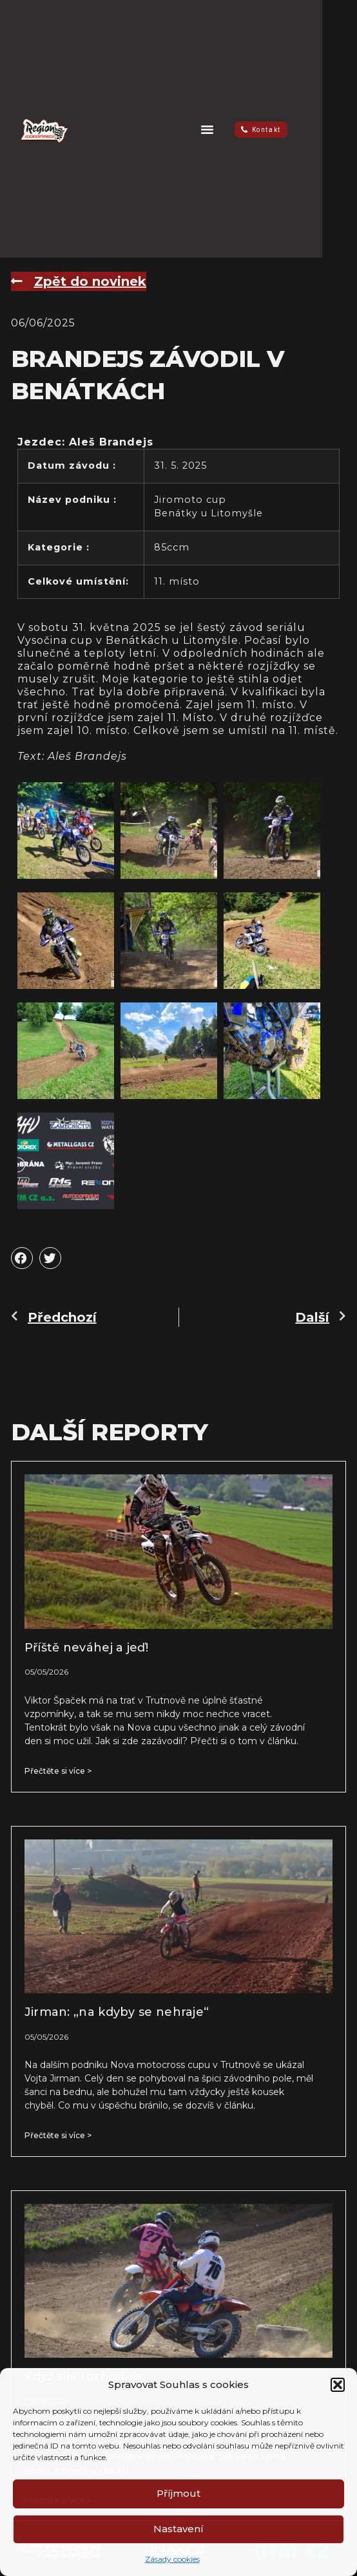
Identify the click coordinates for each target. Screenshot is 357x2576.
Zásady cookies (172, 2559)
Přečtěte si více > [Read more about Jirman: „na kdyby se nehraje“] (58, 2135)
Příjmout (178, 2493)
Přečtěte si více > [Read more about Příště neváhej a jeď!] (58, 1771)
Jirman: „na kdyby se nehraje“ (116, 2012)
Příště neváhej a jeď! (86, 1648)
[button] (337, 2384)
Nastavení (178, 2529)
